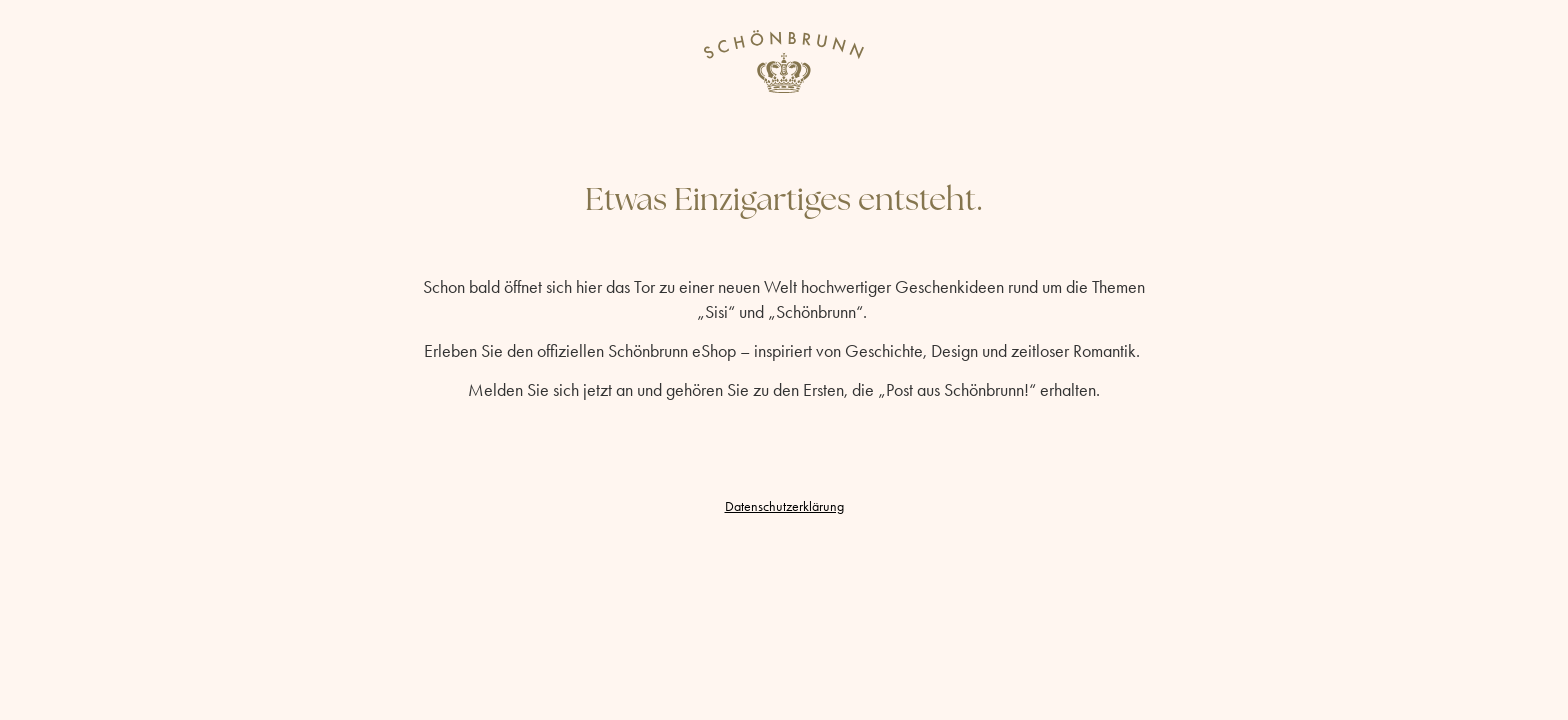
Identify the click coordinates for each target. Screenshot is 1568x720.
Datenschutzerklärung (784, 506)
